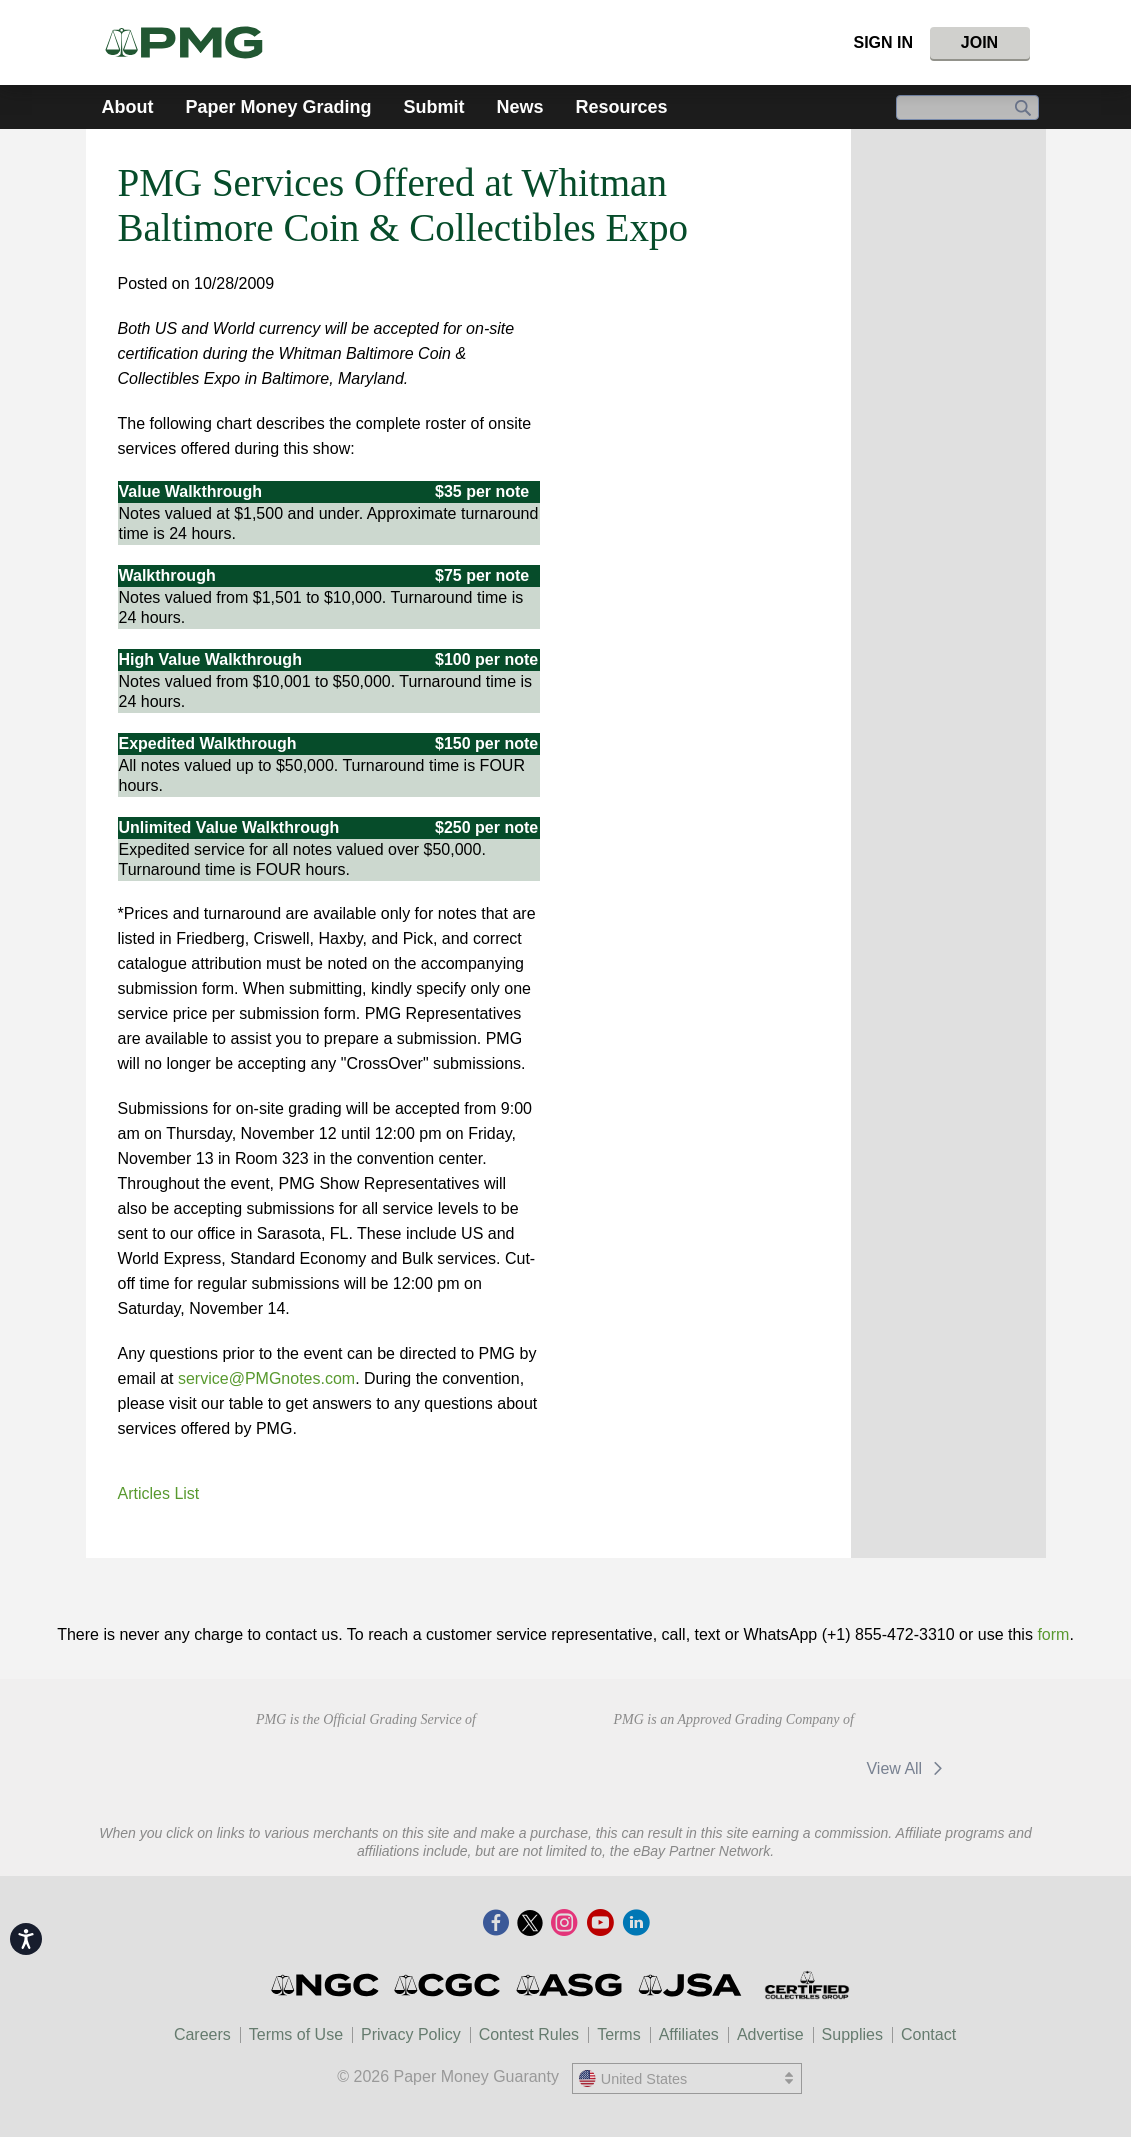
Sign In (883, 42)
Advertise (770, 2034)
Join (979, 42)
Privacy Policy (411, 2034)
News (520, 107)
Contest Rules (529, 2034)
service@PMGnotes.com (266, 1378)
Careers (202, 2034)
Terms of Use (296, 2034)
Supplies (852, 2034)
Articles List (159, 1493)
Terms (619, 2034)
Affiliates (689, 2034)
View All (907, 1768)
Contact (928, 2034)
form (1053, 1634)
